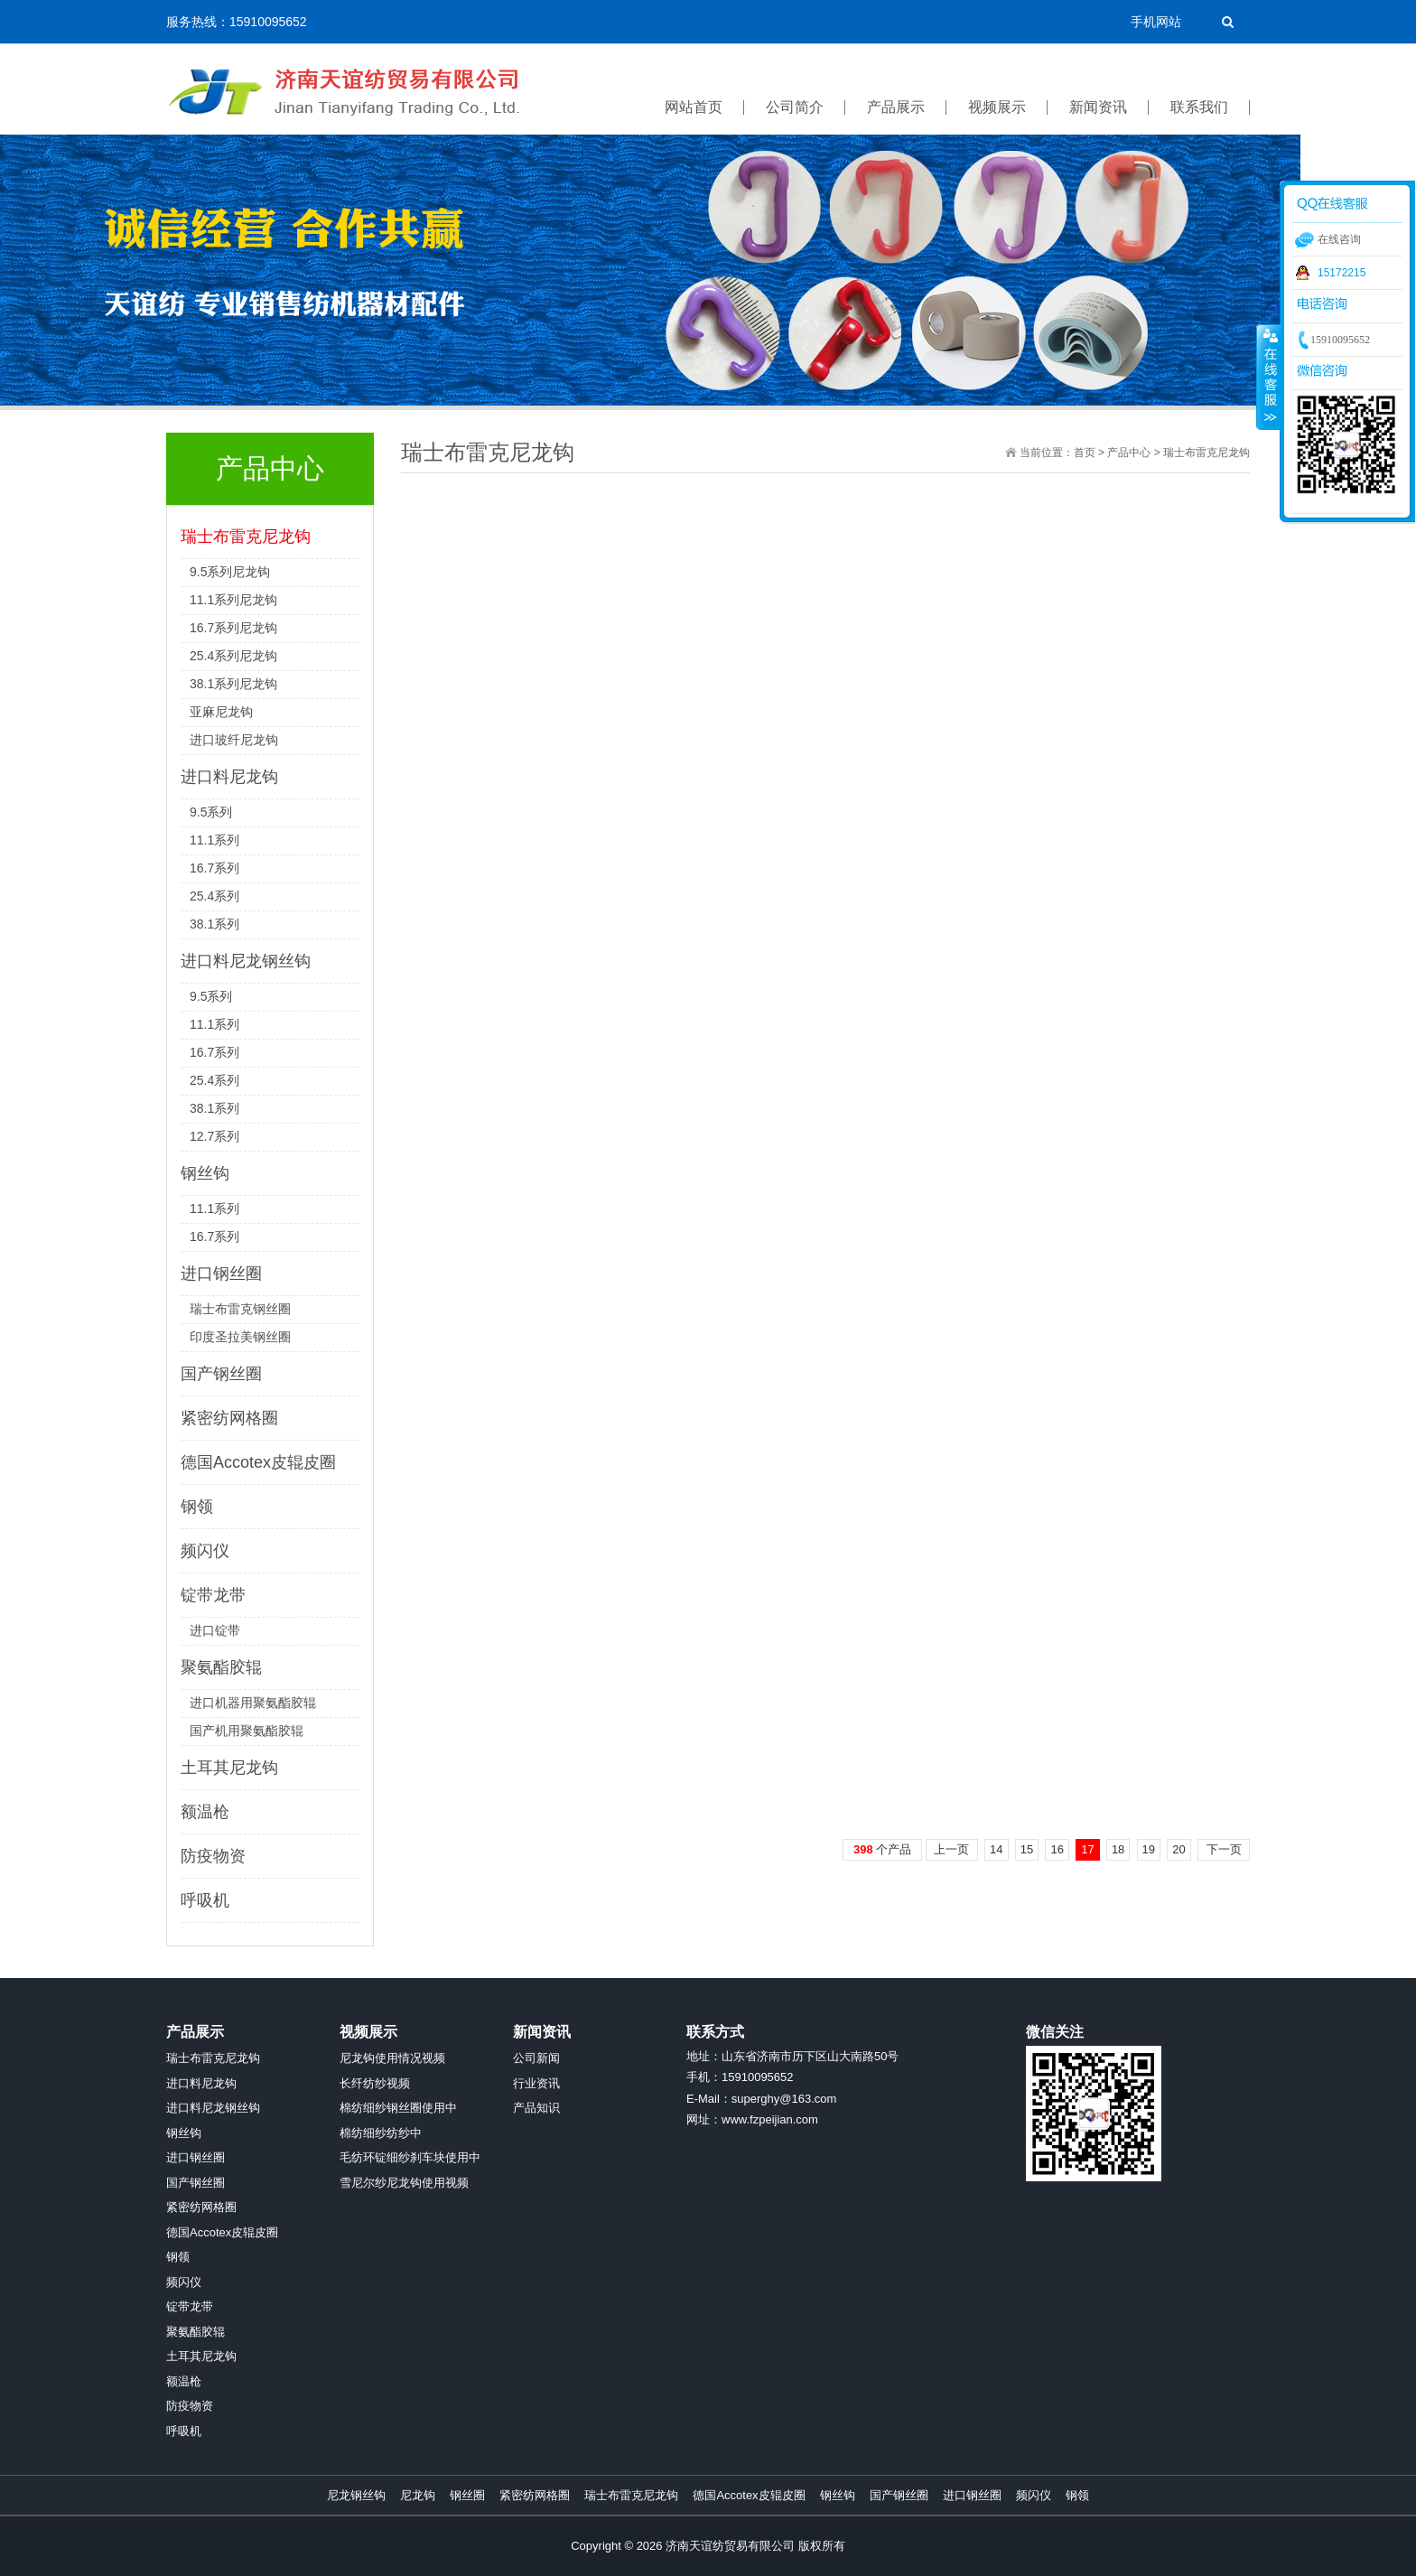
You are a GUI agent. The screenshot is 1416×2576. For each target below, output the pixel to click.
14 (996, 1849)
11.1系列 (214, 840)
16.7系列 (214, 868)
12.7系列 (214, 1136)
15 (1026, 1849)
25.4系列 (214, 896)
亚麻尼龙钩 (221, 712)
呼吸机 (205, 1900)
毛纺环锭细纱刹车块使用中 (410, 2157)
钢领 (197, 1507)
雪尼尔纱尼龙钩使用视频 (404, 2182)
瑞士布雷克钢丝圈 (240, 1309)
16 (1056, 1849)
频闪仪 (205, 1551)
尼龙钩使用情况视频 (392, 2058)
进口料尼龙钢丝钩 (246, 961)
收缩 (1268, 376)
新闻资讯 (542, 2031)
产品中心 (1128, 452)
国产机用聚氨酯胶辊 (246, 1730)
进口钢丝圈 (221, 1274)
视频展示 (368, 2031)
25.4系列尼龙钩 (233, 656)
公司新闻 (536, 2058)
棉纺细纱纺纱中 (381, 2133)
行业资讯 (536, 2083)
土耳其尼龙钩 (229, 1768)
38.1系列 (214, 924)
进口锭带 (215, 1630)
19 (1148, 1849)
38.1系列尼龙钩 (233, 684)
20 (1178, 1849)
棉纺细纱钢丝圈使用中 (398, 2107)
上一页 (951, 1849)
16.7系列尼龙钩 (233, 628)
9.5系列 (211, 812)
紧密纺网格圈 (229, 1418)
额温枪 (205, 1812)
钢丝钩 (205, 1173)
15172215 (1341, 272)
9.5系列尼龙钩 (230, 572)
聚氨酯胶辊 (221, 1667)
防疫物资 (213, 1856)
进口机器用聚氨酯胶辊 (253, 1702)
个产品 (882, 1849)
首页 (1084, 452)
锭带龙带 (213, 1595)
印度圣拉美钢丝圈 (240, 1337)
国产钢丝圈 (221, 1374)
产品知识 (536, 2107)
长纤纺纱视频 (375, 2083)
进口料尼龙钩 (229, 777)
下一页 (1224, 1849)
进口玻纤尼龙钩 (234, 740)
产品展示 (195, 2031)
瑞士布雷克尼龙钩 (246, 536)
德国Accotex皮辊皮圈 (258, 1462)
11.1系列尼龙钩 (233, 600)
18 (1118, 1849)
